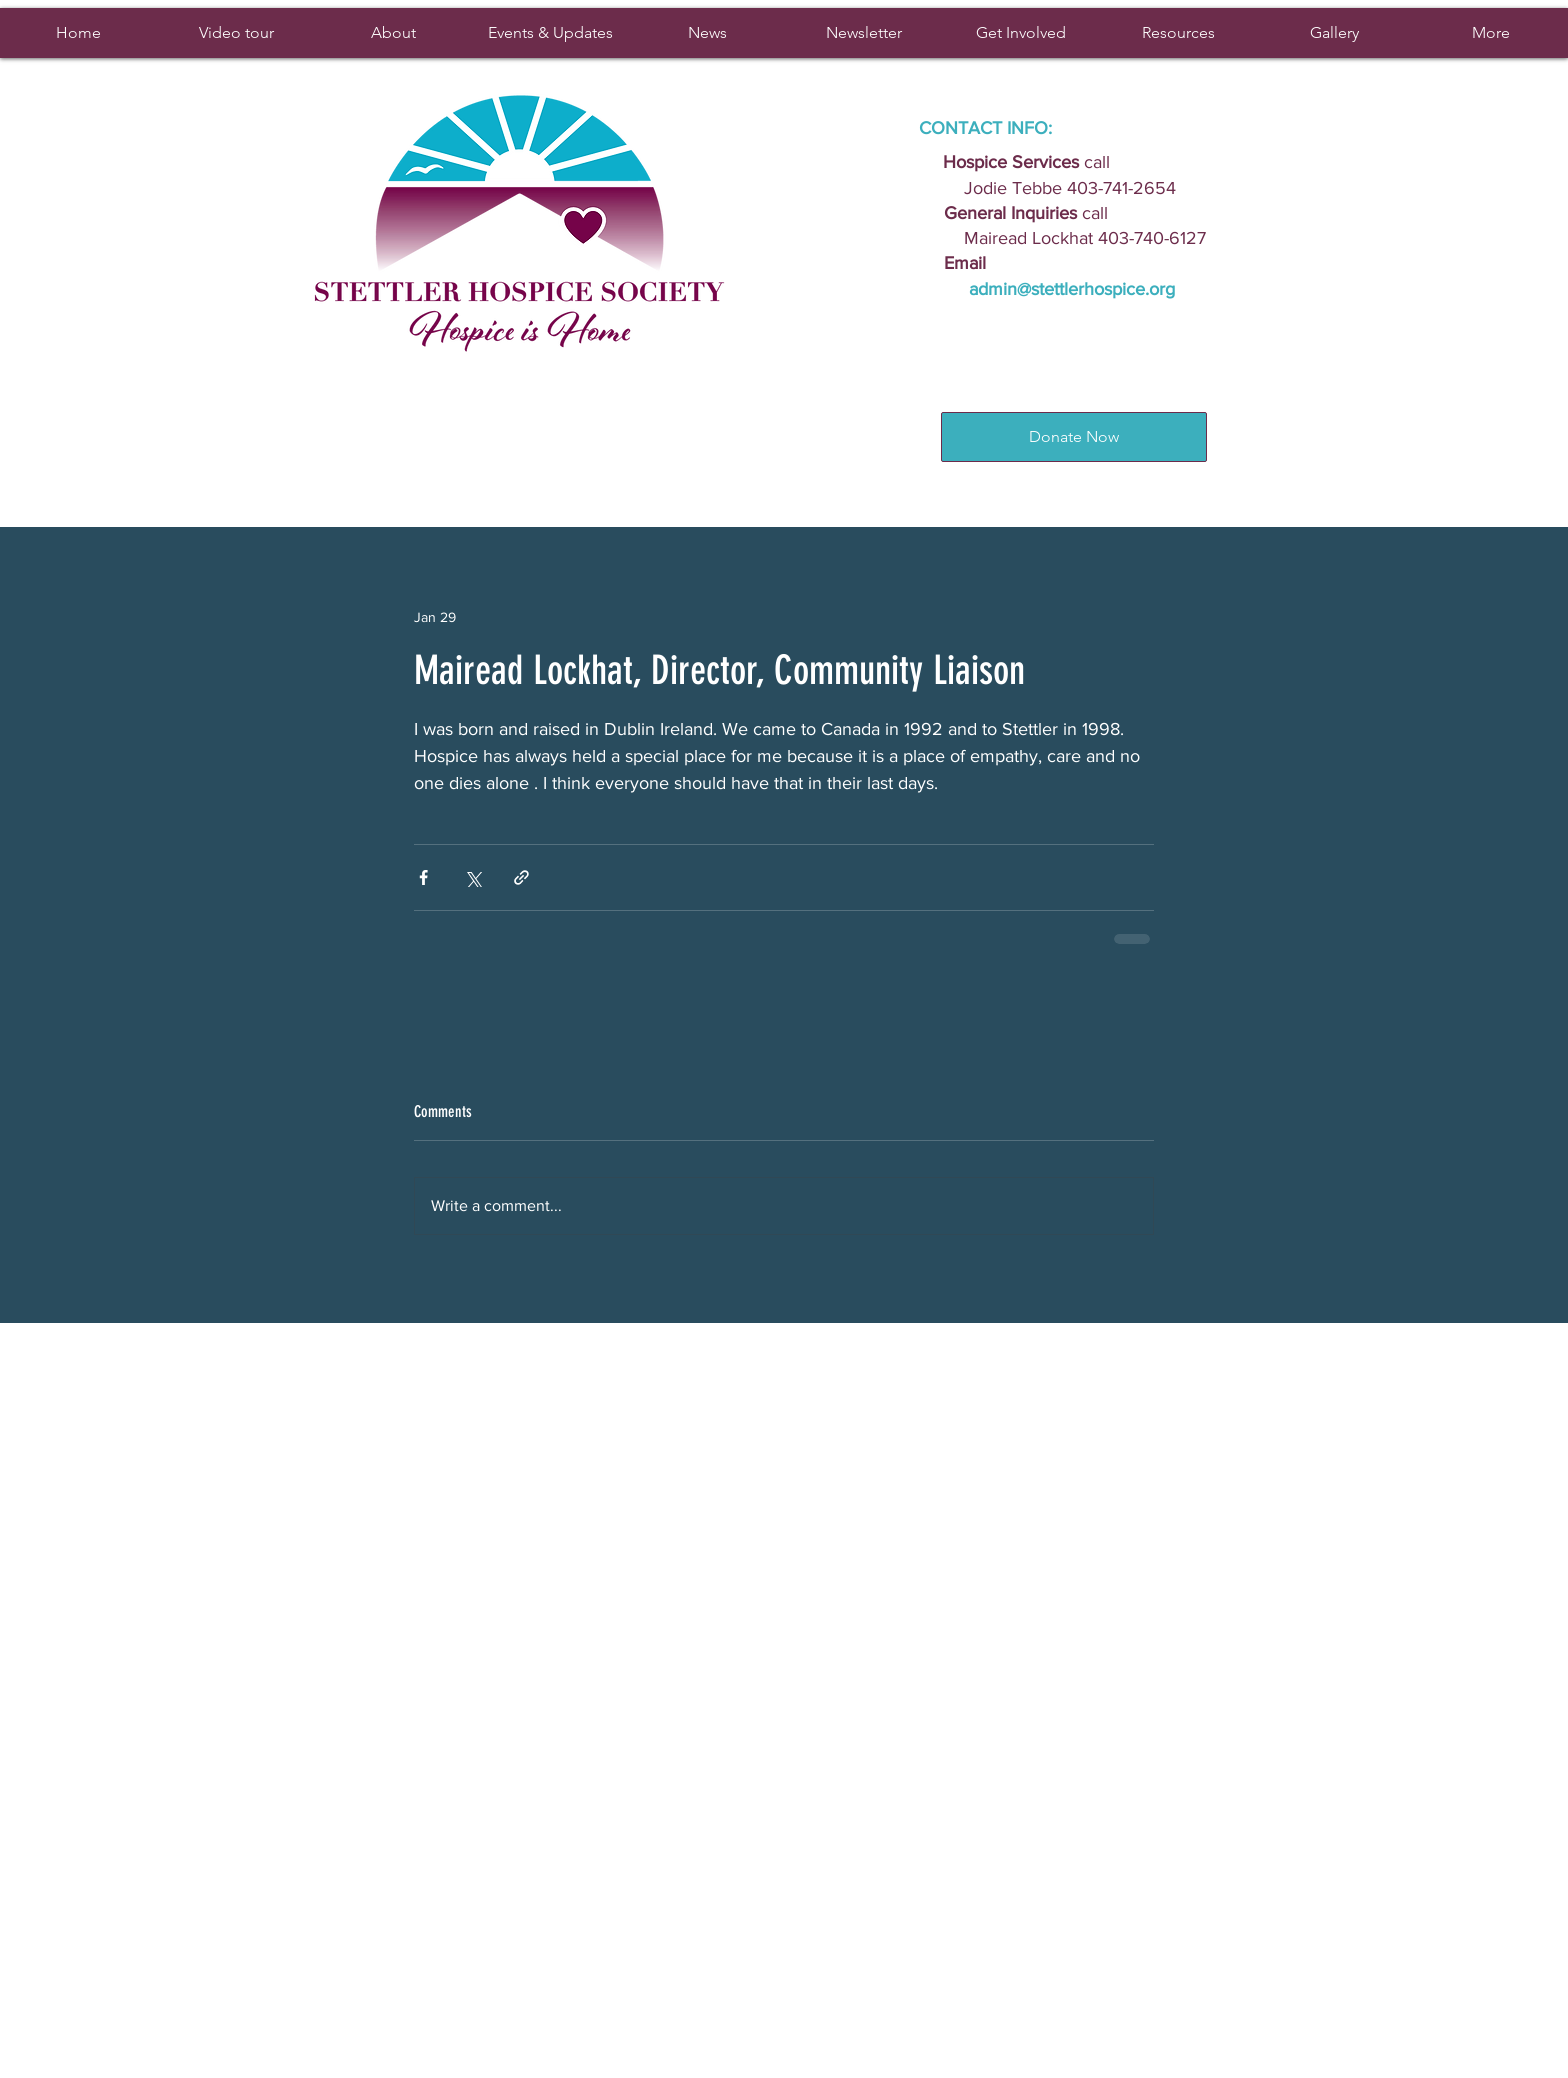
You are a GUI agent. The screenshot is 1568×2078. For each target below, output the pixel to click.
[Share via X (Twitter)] (472, 877)
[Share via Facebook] (423, 877)
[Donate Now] (1074, 437)
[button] (549, 33)
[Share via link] (521, 877)
